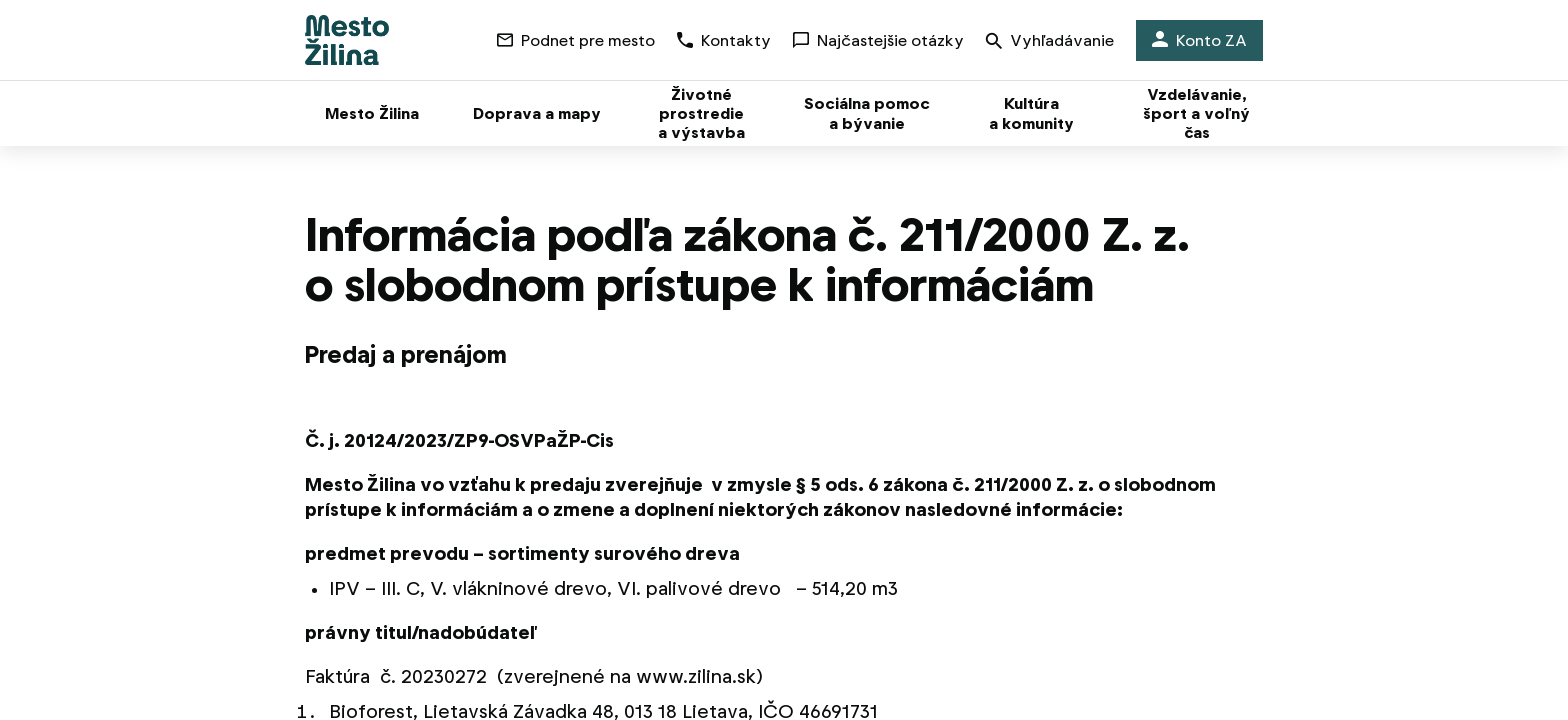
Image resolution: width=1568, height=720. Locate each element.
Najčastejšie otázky (878, 40)
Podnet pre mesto (576, 40)
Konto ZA (1199, 40)
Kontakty (724, 40)
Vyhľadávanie (1050, 42)
